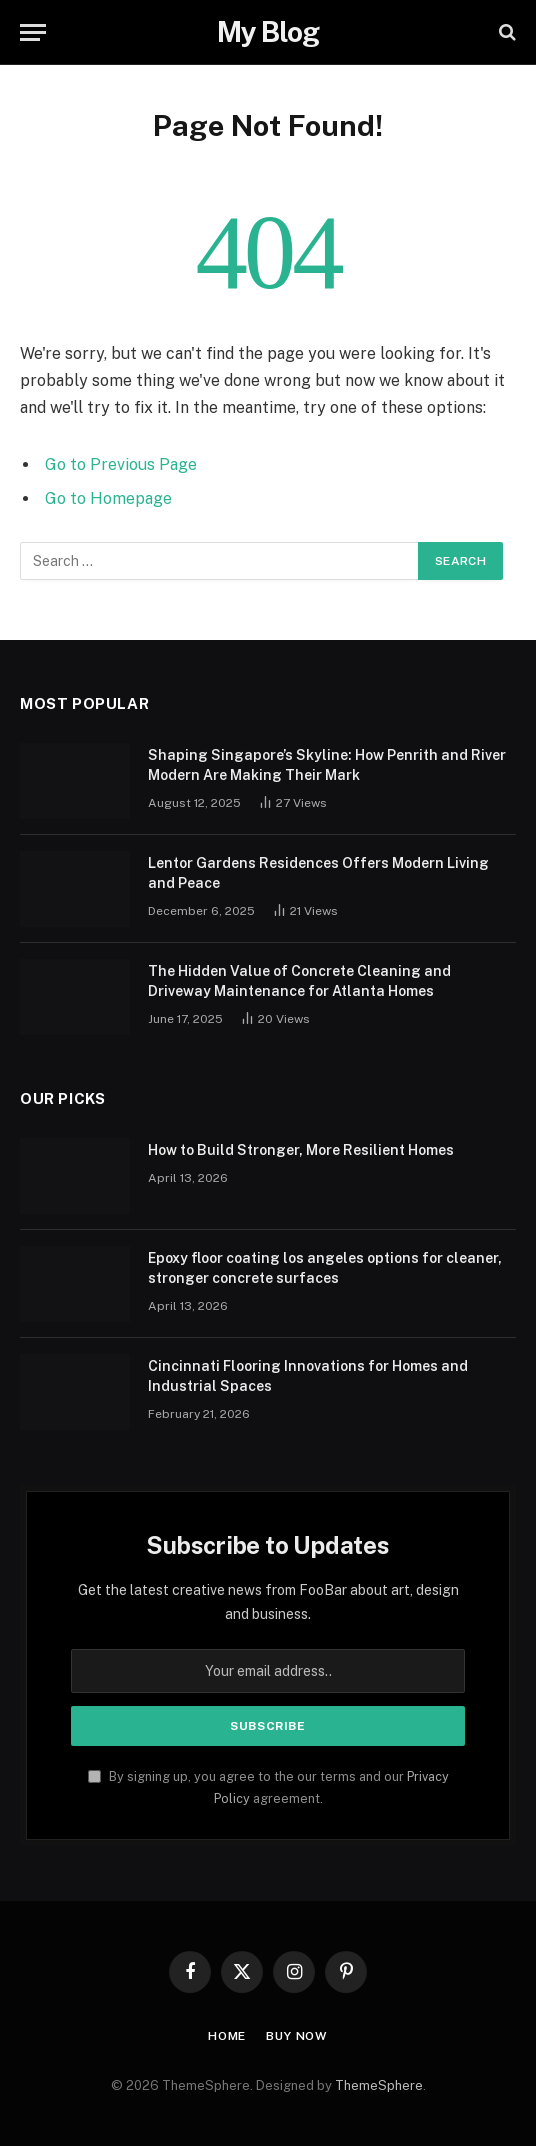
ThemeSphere (379, 2085)
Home (227, 2036)
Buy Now (297, 2036)
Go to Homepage (108, 498)
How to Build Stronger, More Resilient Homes (301, 1150)
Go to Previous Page (121, 464)
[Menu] (33, 32)
